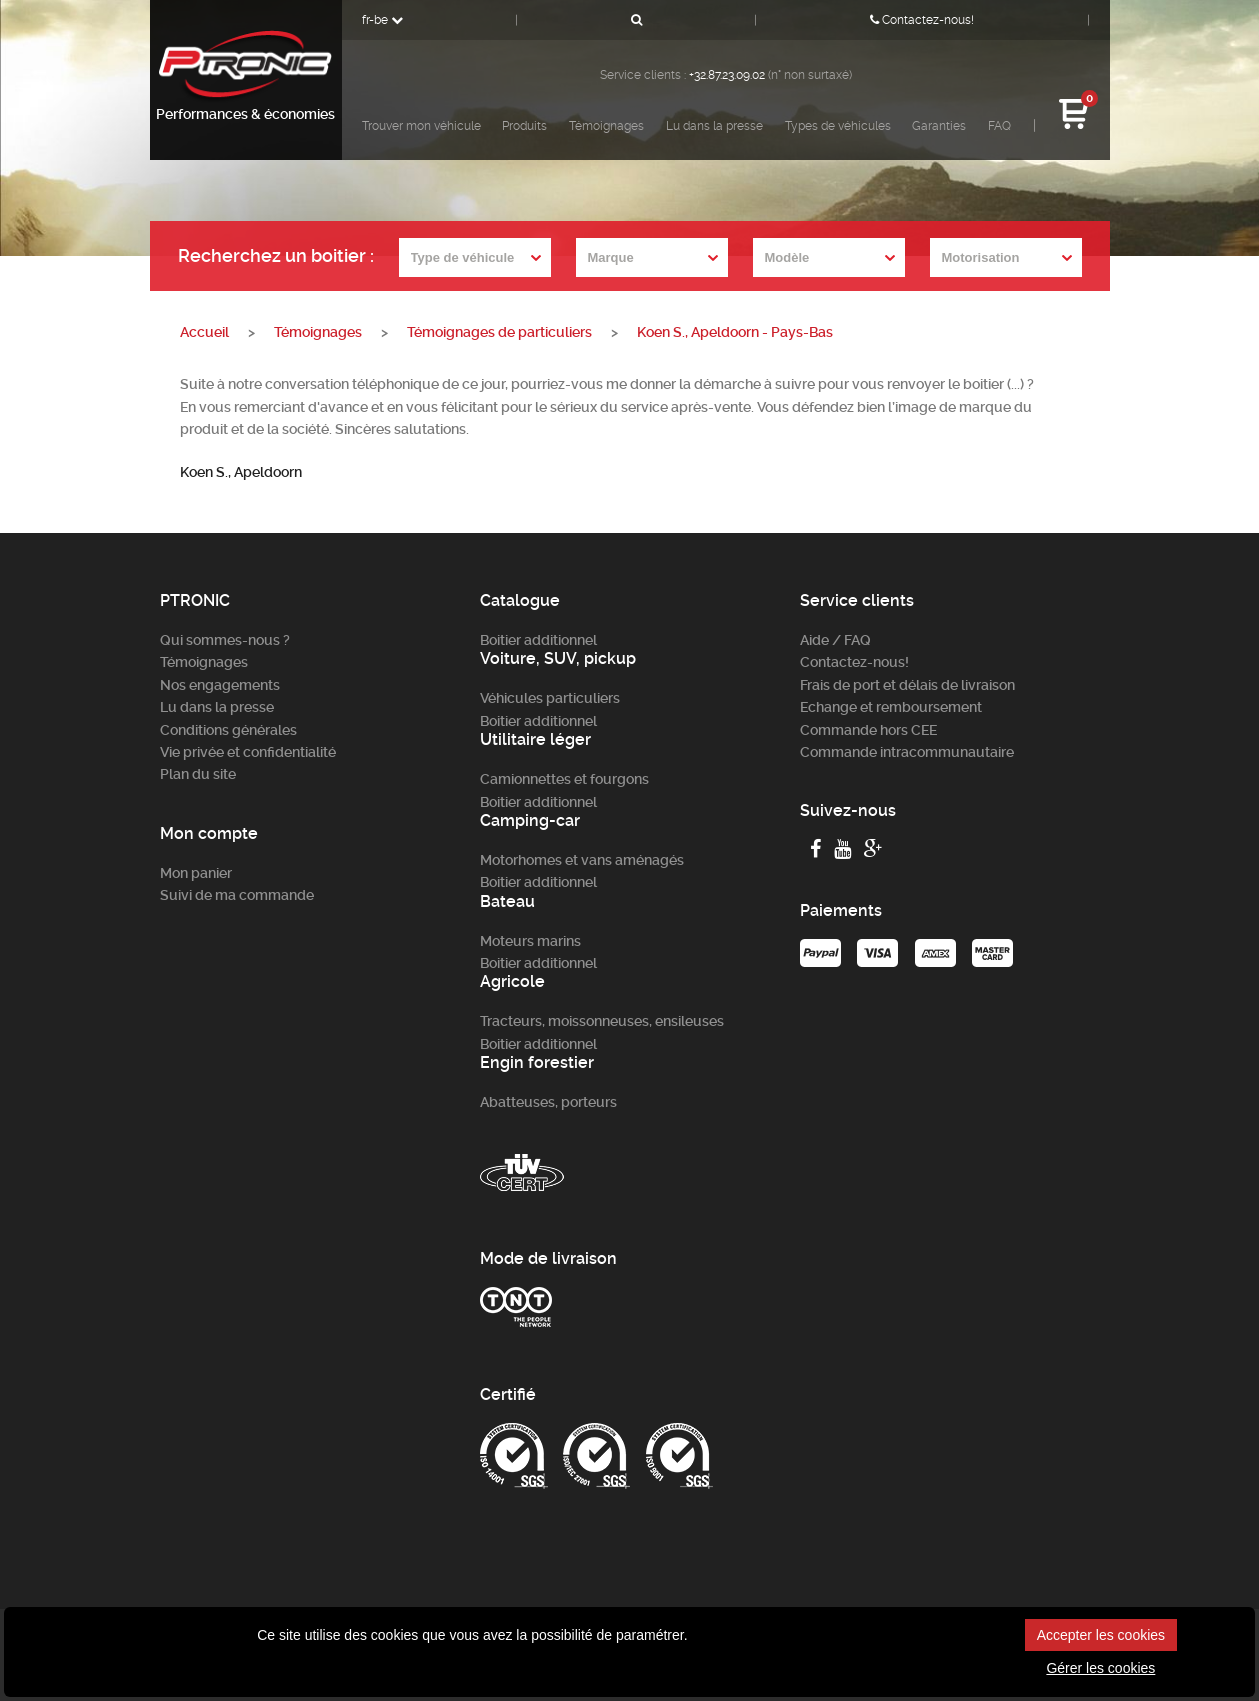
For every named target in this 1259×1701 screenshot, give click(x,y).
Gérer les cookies (1100, 1668)
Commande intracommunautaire (907, 752)
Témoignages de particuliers (499, 332)
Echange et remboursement (891, 707)
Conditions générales (228, 730)
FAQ (999, 126)
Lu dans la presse (714, 126)
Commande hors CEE (868, 730)
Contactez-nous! (922, 20)
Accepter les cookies (1101, 1635)
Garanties (939, 126)
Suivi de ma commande (237, 895)
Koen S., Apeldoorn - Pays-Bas (735, 332)
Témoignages (606, 126)
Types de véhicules (838, 126)
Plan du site (198, 774)
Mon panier (196, 873)
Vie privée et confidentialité (248, 752)
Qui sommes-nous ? (225, 640)
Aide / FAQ (835, 640)
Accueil (204, 332)
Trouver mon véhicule (421, 126)
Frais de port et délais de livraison (907, 685)
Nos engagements (220, 685)
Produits (524, 126)
